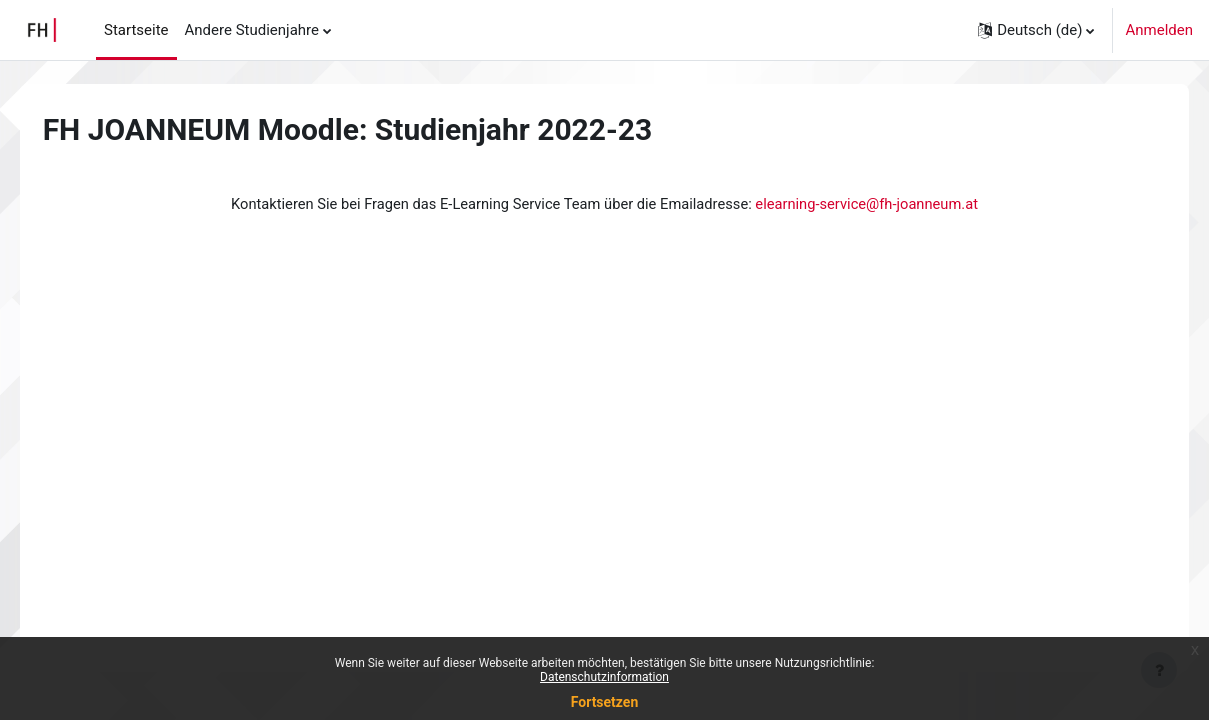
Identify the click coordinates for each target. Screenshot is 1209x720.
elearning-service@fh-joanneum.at (873, 204)
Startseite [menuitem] (136, 30)
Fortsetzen (605, 702)
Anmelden (1159, 30)
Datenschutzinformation (604, 677)
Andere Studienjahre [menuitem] (252, 30)
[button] (1036, 30)
